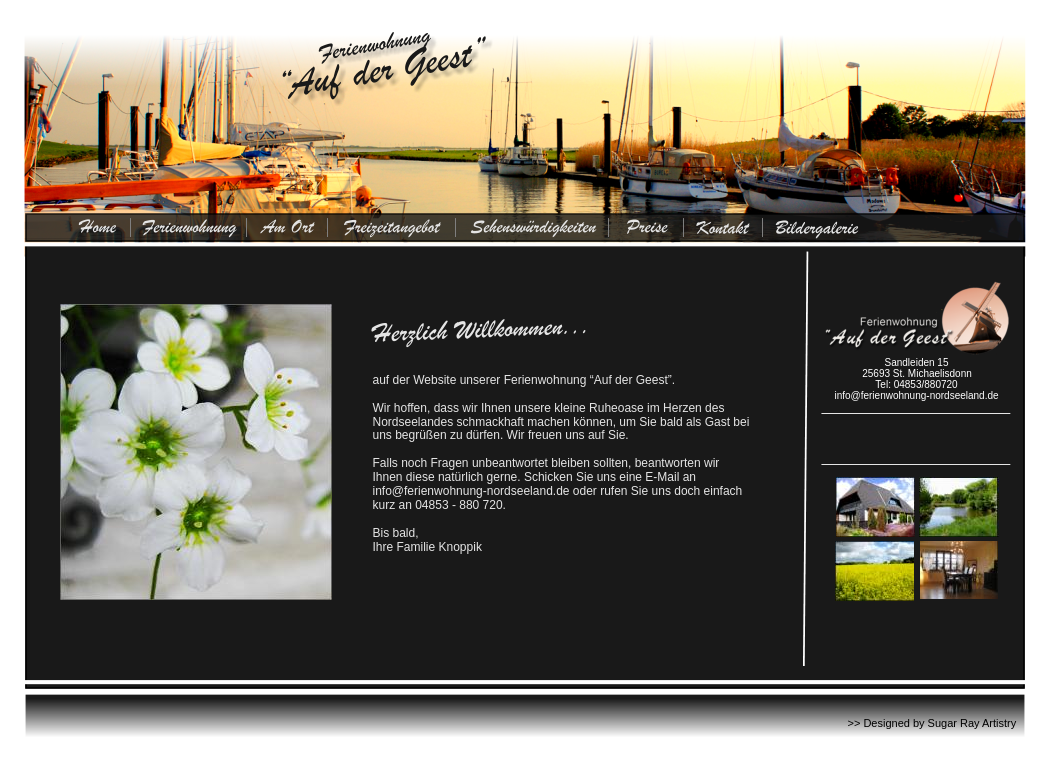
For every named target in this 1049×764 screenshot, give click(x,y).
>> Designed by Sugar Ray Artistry (932, 723)
